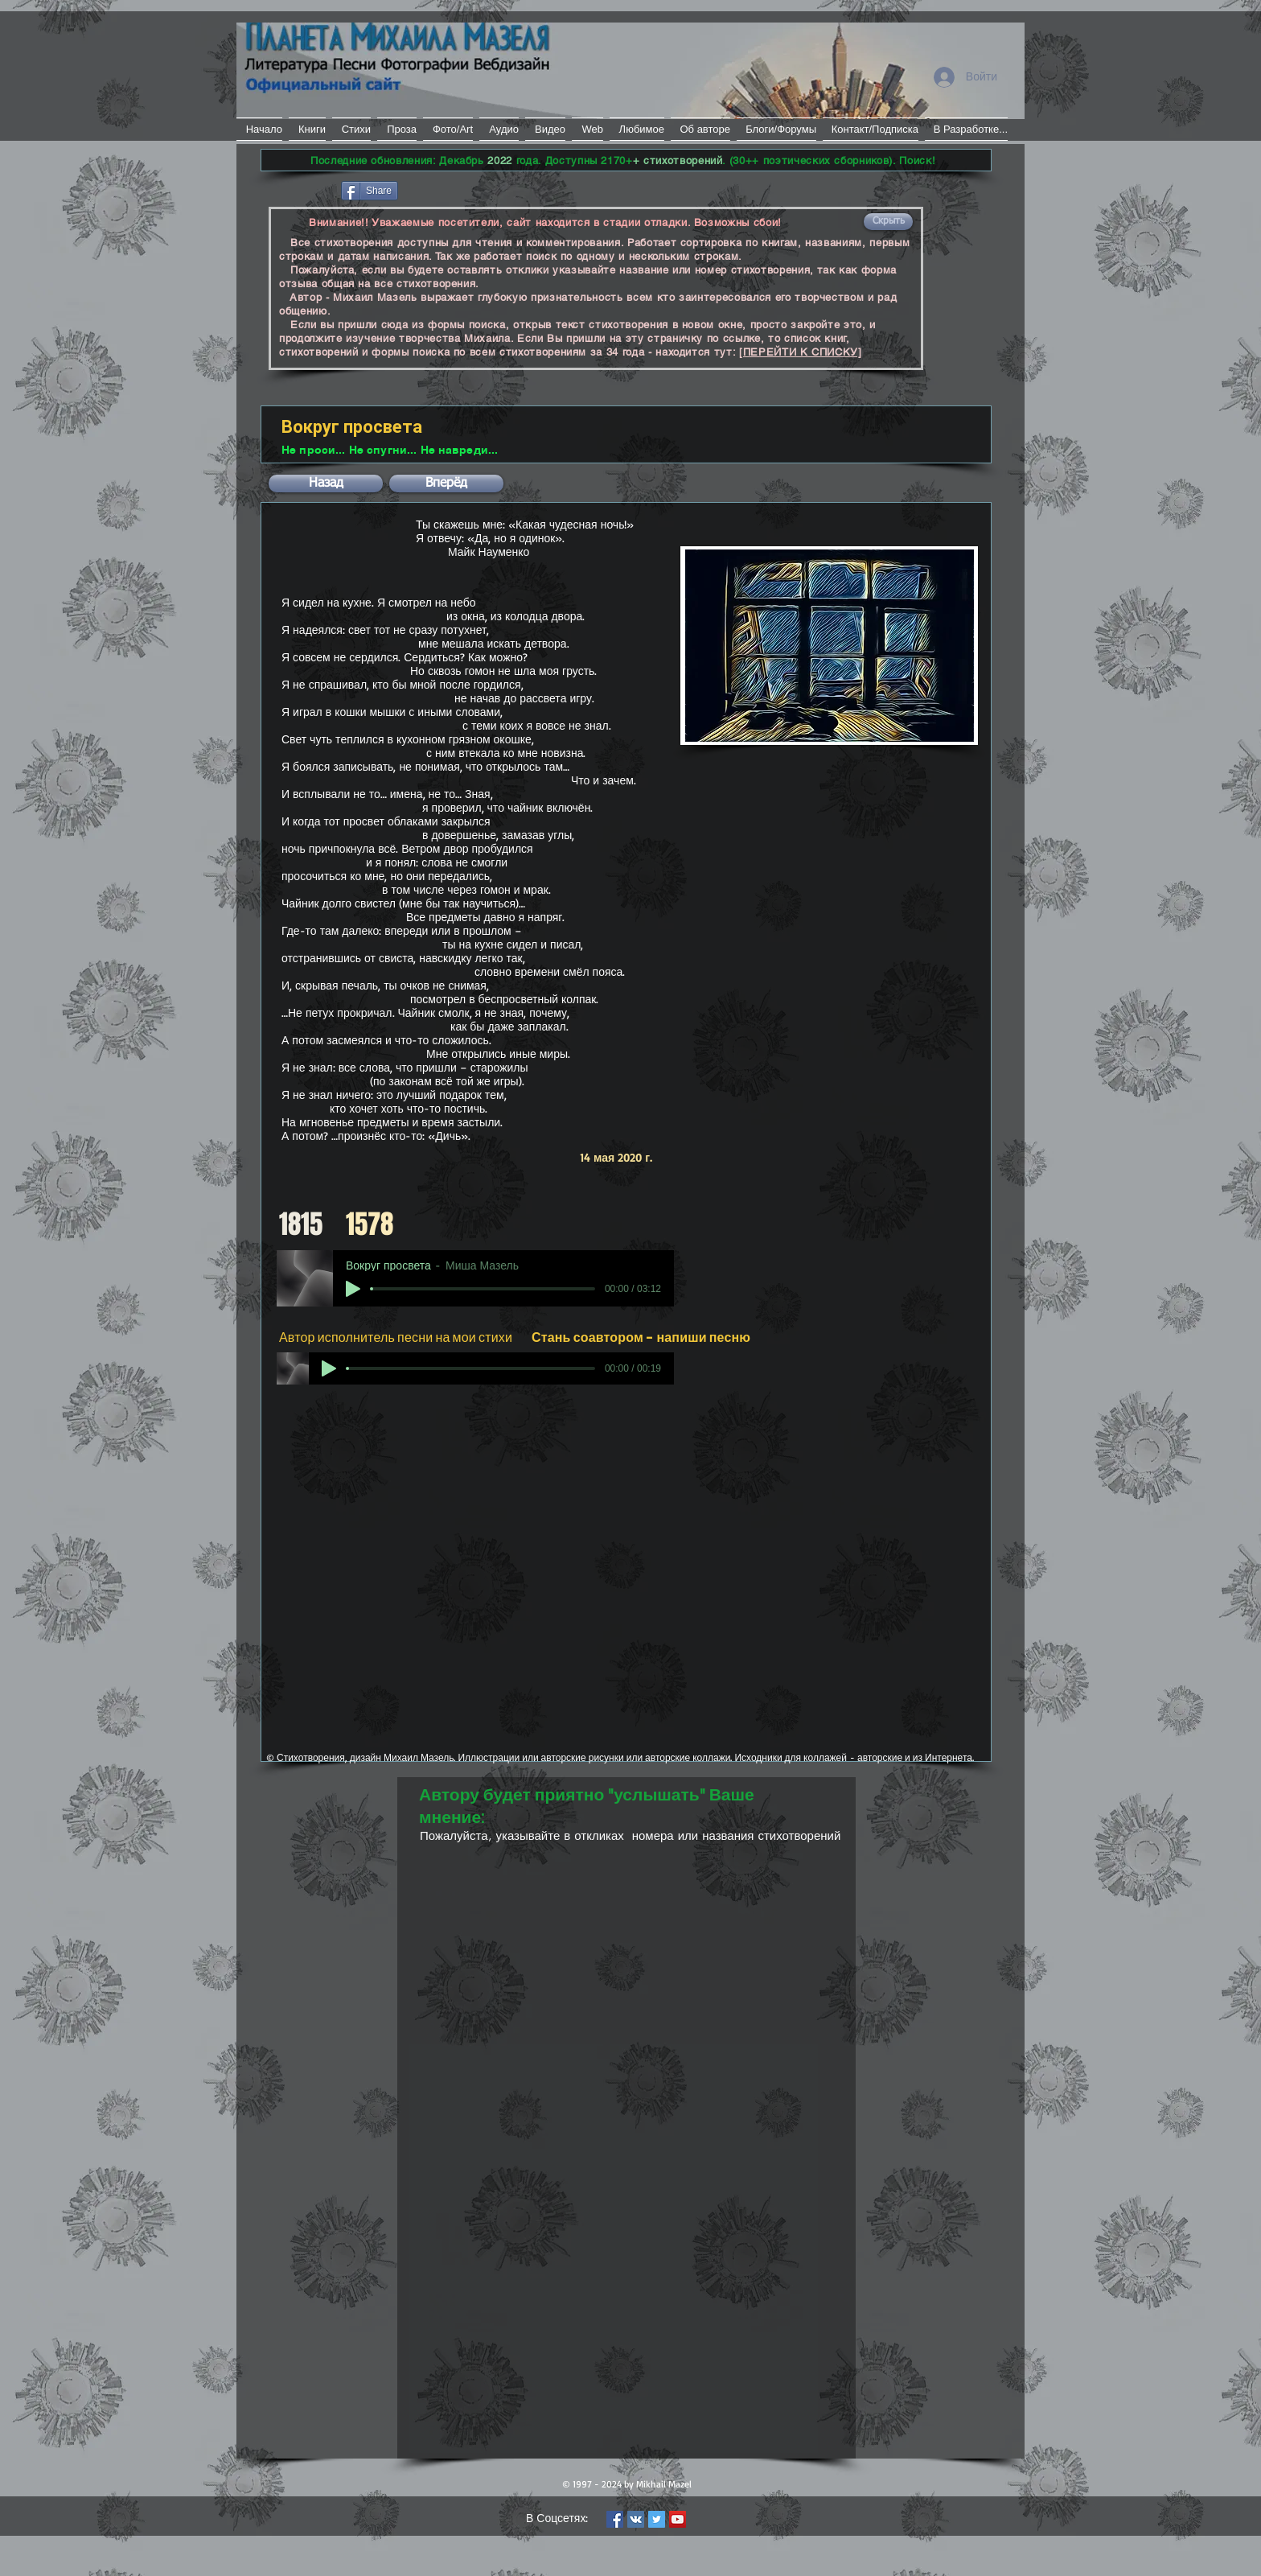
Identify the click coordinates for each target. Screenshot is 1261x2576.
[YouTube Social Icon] (677, 2519)
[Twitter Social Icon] (656, 2519)
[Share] (369, 190)
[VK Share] (449, 189)
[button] (888, 221)
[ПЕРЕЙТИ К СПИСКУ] (800, 352)
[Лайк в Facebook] (300, 189)
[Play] (353, 1289)
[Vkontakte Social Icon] (635, 2519)
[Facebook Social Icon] (614, 2519)
